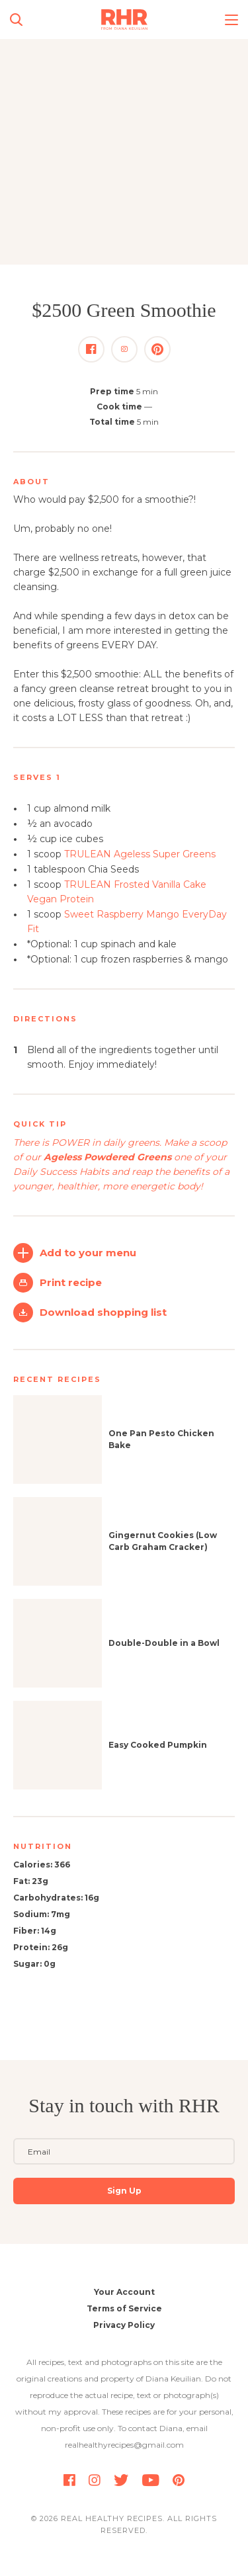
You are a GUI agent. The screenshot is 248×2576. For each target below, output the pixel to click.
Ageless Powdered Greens (107, 1157)
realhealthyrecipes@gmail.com (124, 2445)
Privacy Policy (124, 2325)
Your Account (124, 2292)
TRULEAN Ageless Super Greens (140, 854)
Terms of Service (124, 2308)
